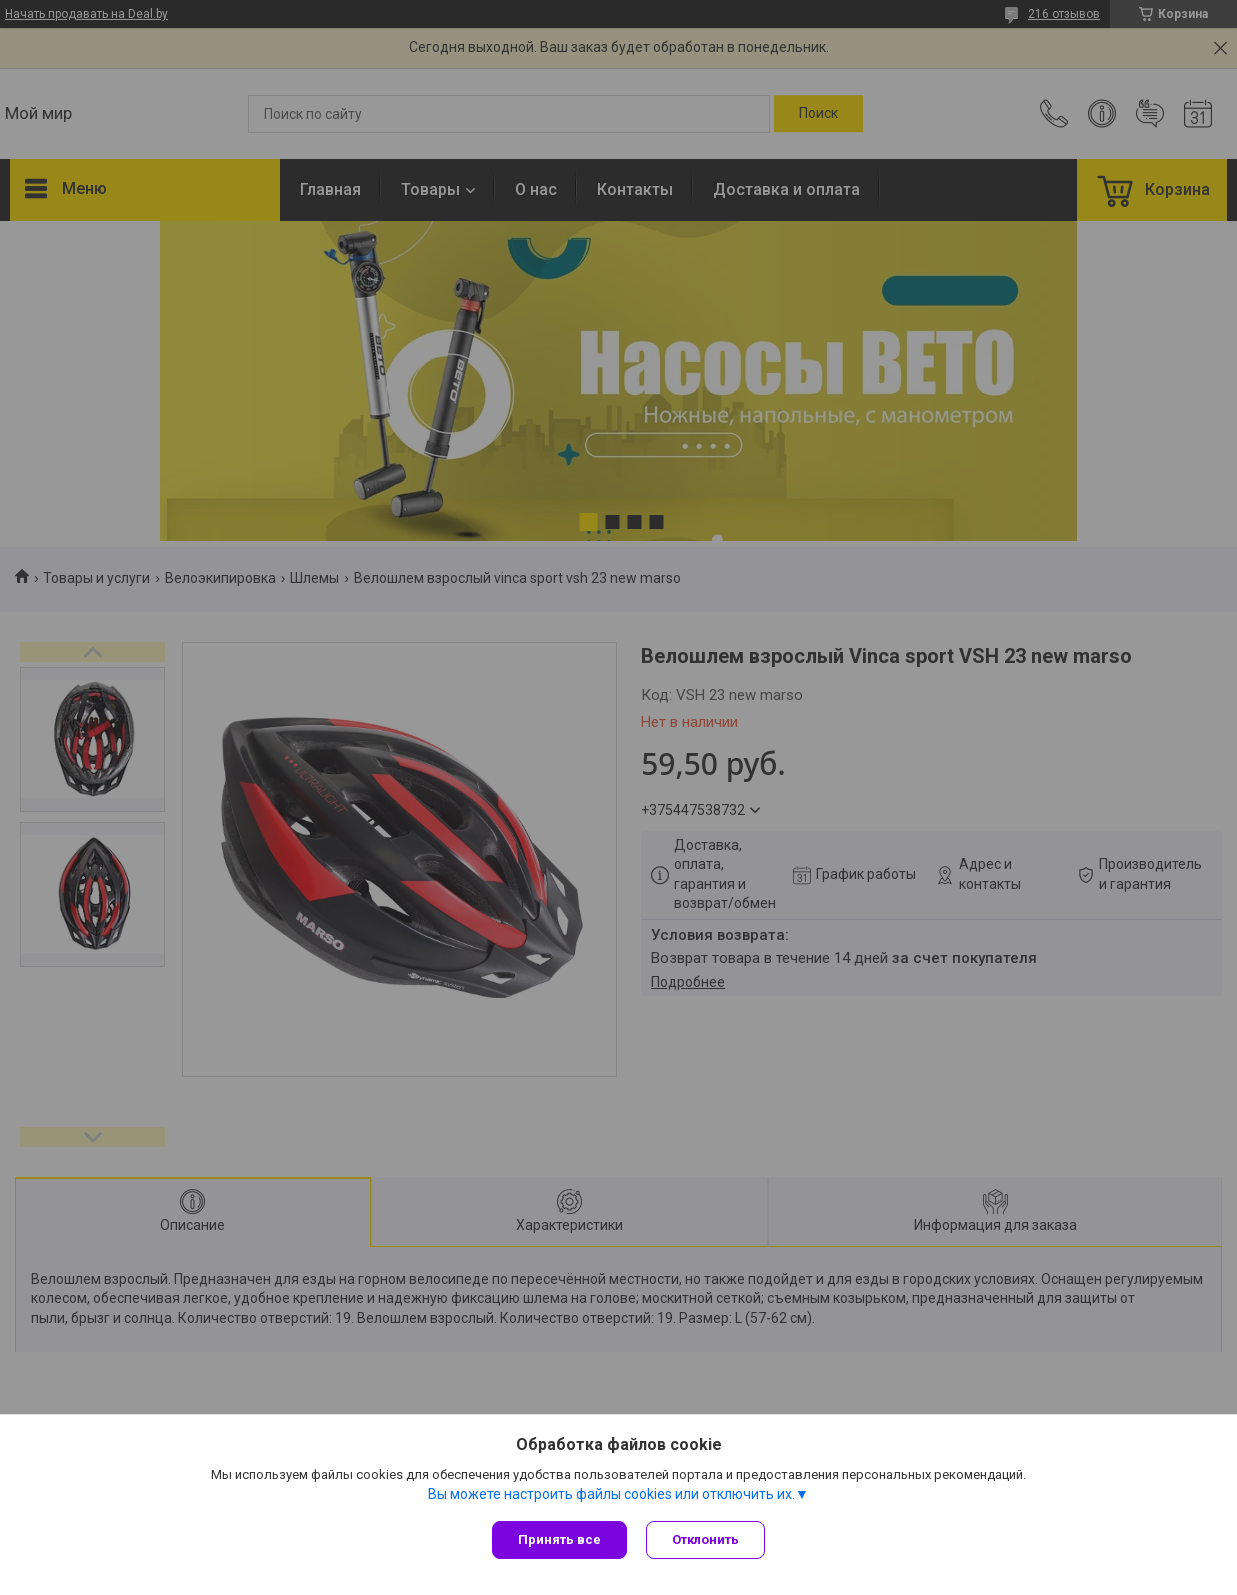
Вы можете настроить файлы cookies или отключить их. (611, 1494)
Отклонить (706, 1539)
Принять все (559, 1539)
